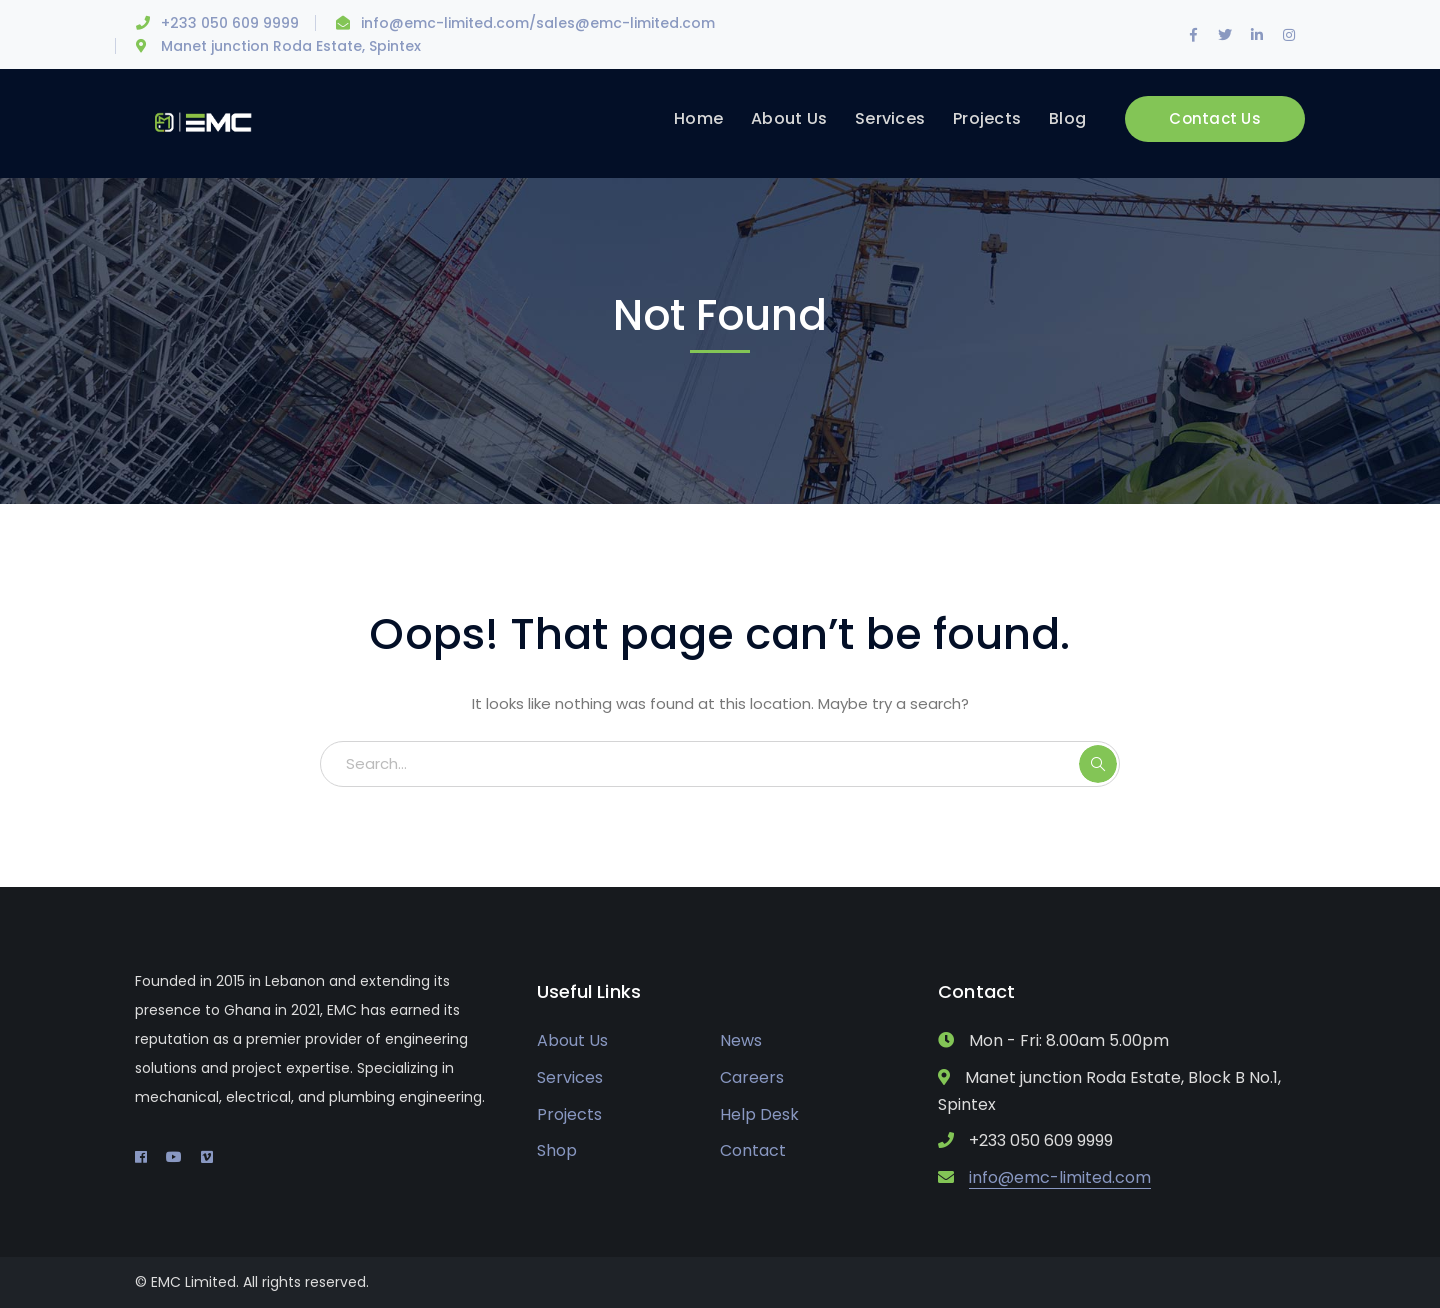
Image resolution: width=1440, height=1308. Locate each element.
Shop (557, 1150)
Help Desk (759, 1114)
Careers (752, 1077)
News (741, 1040)
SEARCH (1098, 764)
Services (570, 1077)
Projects (569, 1114)
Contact (753, 1150)
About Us (572, 1040)
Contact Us (1215, 118)
